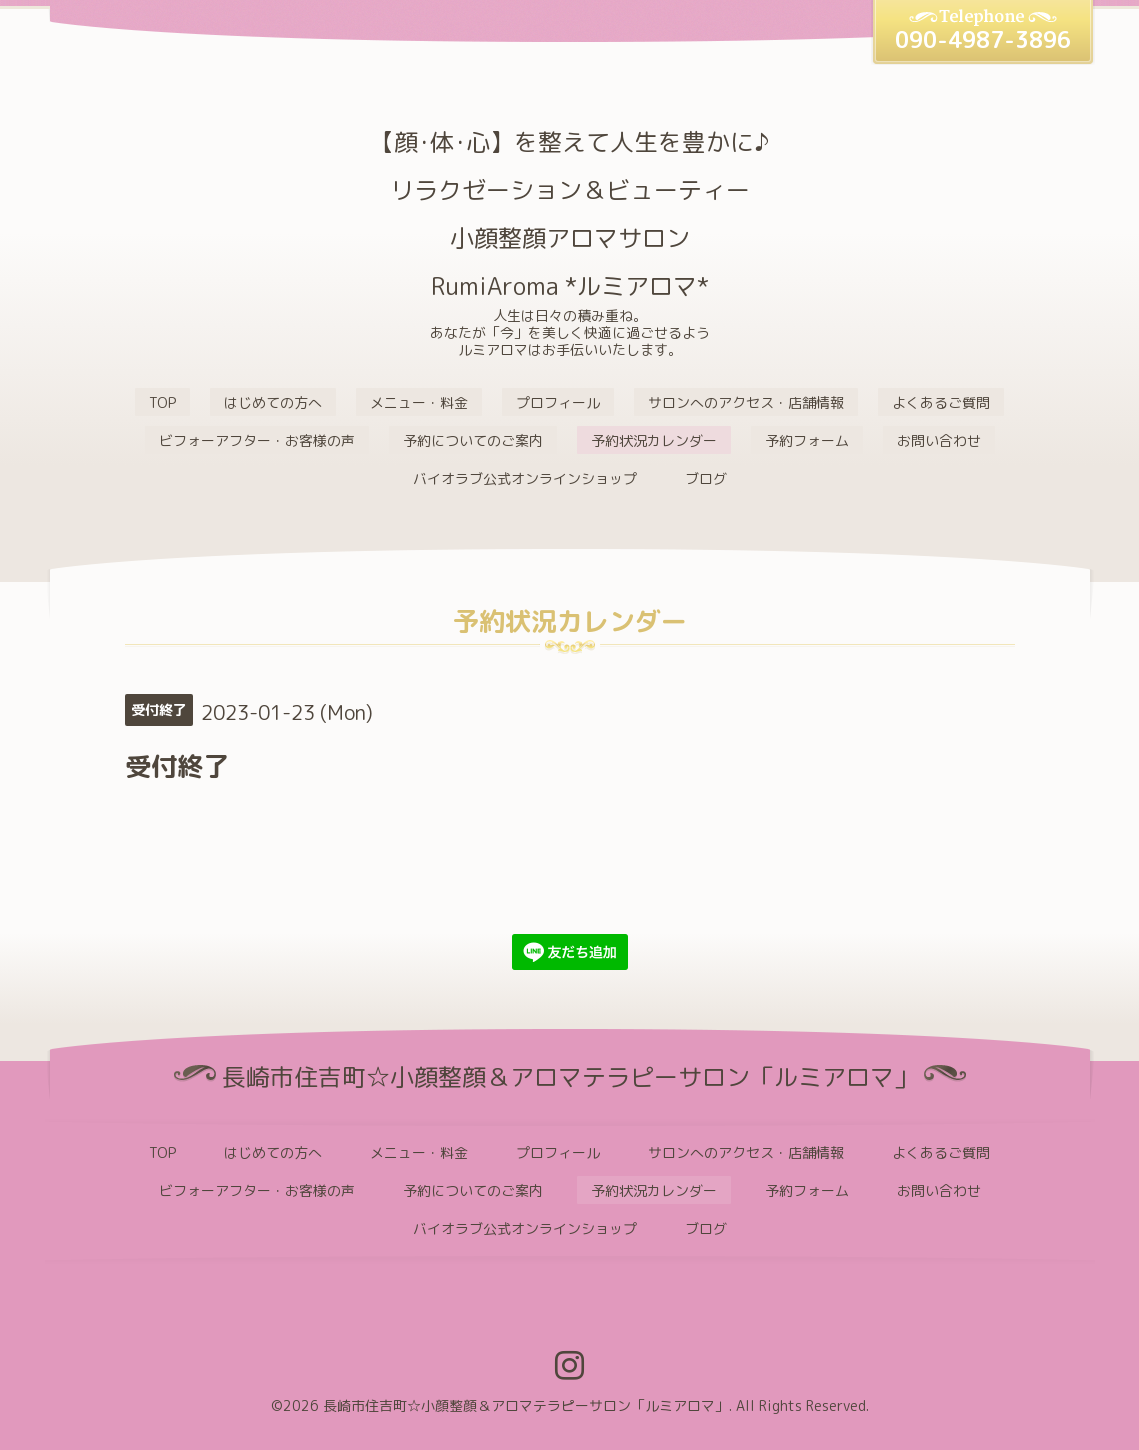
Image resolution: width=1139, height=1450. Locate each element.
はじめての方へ (273, 402)
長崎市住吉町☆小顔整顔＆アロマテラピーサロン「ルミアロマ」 (526, 1405)
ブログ (706, 478)
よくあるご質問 (941, 402)
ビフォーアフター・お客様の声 (257, 440)
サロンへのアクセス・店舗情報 (746, 402)
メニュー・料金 (419, 402)
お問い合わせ (939, 440)
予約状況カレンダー (654, 440)
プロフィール (558, 402)
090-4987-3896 (983, 39)
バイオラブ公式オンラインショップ (525, 478)
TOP (162, 402)
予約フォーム (807, 440)
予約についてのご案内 (473, 440)
